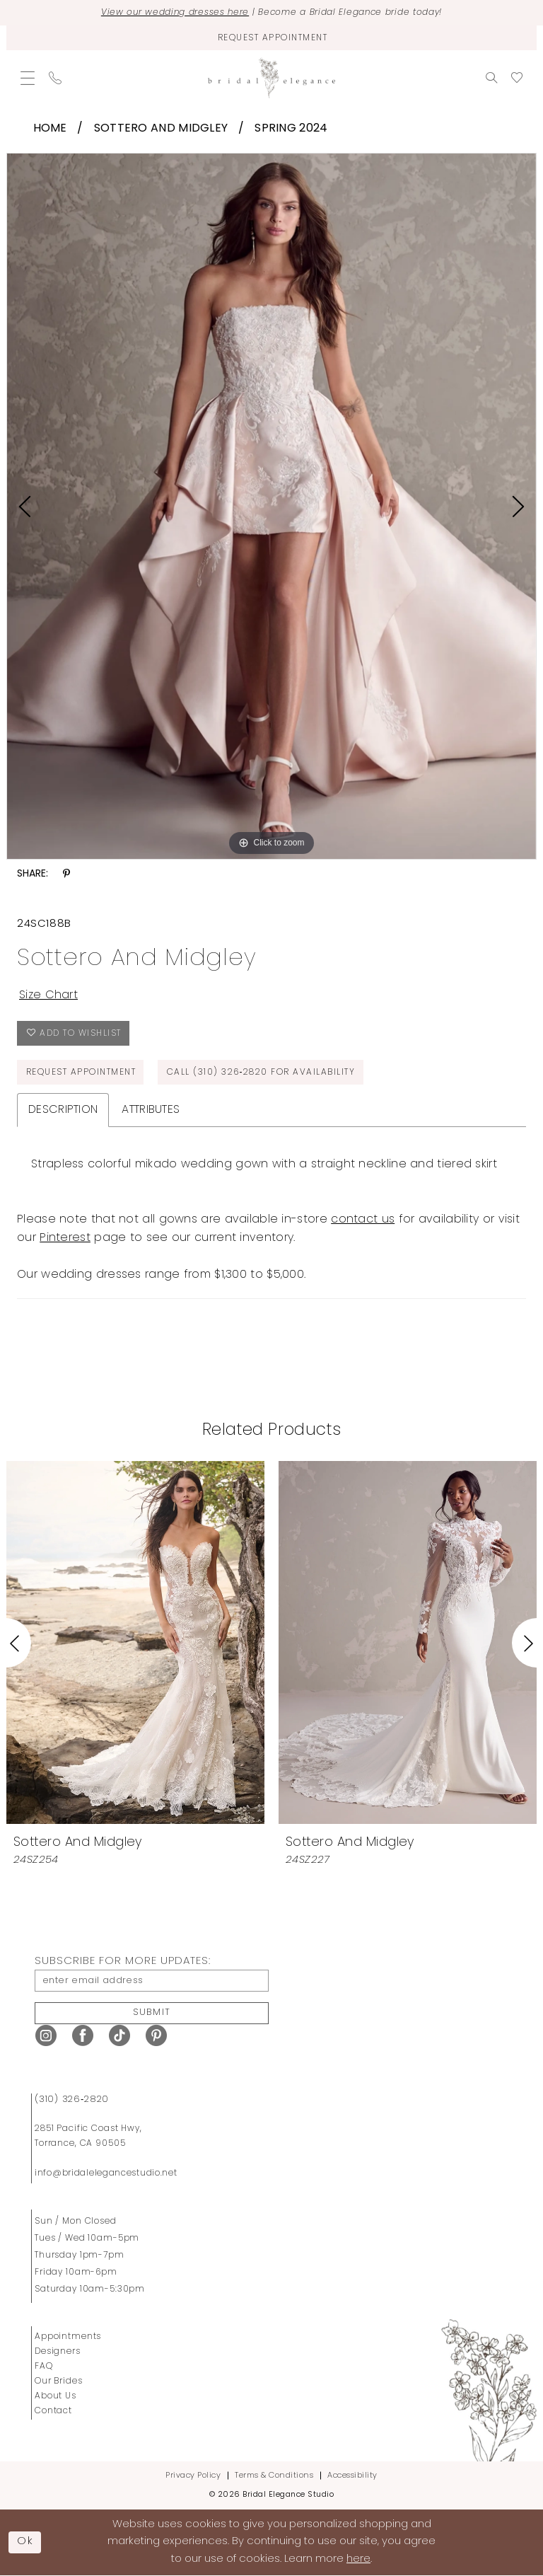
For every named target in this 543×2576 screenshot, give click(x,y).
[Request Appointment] (271, 37)
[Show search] (491, 77)
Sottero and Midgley (161, 128)
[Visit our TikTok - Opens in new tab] (119, 2035)
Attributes (151, 1110)
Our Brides (59, 2381)
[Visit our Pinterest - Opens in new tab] (156, 2035)
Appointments (68, 2337)
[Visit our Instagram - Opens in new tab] (46, 2035)
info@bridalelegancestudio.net (106, 2173)
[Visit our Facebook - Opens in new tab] (82, 2035)
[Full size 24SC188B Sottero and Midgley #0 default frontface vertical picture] (271, 507)
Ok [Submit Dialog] (25, 2541)
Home (50, 128)
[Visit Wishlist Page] (517, 77)
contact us (363, 1219)
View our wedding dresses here (175, 12)
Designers (58, 2351)
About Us (55, 2396)
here (358, 2559)
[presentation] (135, 1642)
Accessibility (352, 2476)
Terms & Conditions (274, 2476)
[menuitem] (27, 78)
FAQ (44, 2366)
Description (63, 1110)
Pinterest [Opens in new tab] (65, 1238)
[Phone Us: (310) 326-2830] (55, 77)
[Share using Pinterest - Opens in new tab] (66, 874)
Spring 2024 (291, 128)
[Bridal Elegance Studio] (271, 78)
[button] (27, 78)
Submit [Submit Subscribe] (152, 2012)
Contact (53, 2411)
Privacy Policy (193, 2476)
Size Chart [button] (48, 995)
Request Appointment (81, 1072)
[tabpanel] (271, 507)
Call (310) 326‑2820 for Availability (261, 1072)
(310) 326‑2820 (72, 2099)
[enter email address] (152, 1981)
